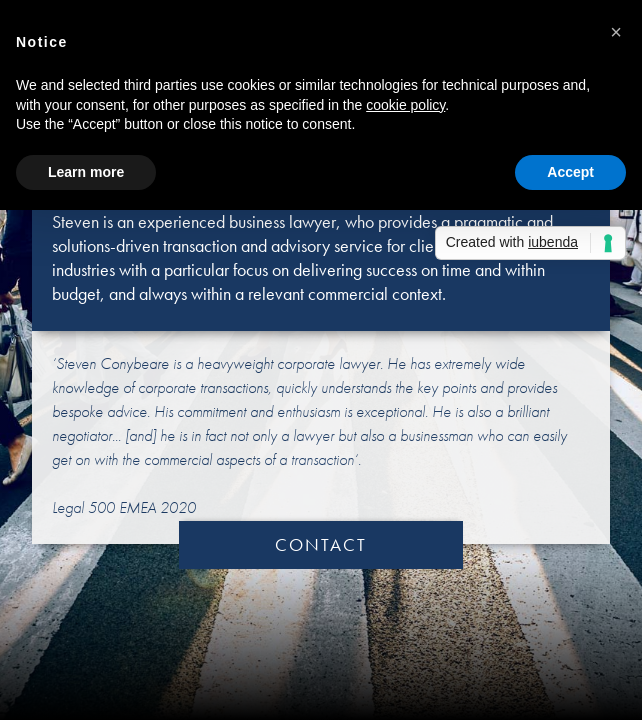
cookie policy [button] (405, 105)
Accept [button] (570, 172)
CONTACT (321, 544)
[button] (616, 32)
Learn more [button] (86, 172)
